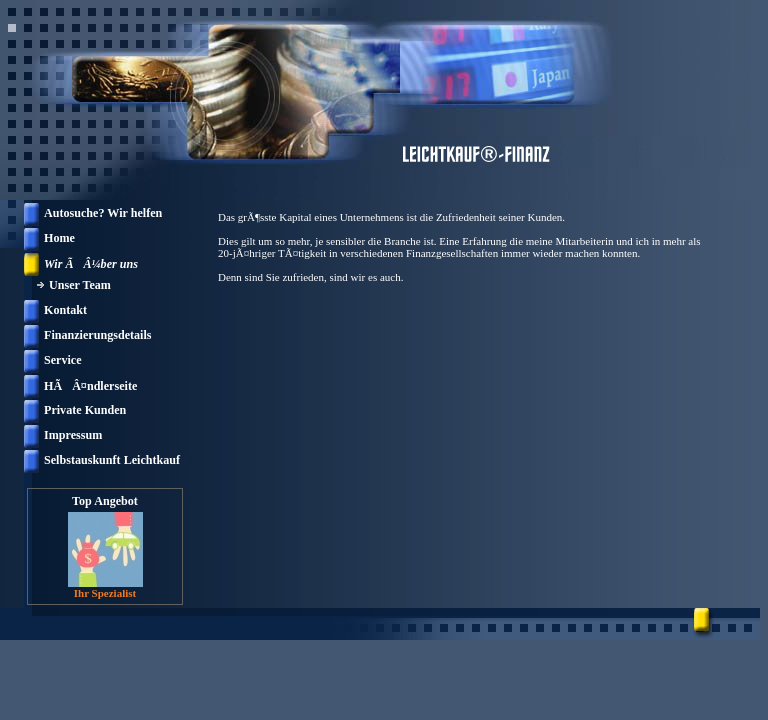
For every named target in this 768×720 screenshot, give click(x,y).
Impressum (73, 435)
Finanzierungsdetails (98, 335)
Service (63, 360)
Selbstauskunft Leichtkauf (112, 460)
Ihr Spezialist (105, 593)
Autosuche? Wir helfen (103, 213)
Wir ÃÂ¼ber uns (91, 264)
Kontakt (65, 310)
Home (59, 238)
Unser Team (80, 285)
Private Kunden (85, 410)
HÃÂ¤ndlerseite (90, 386)
